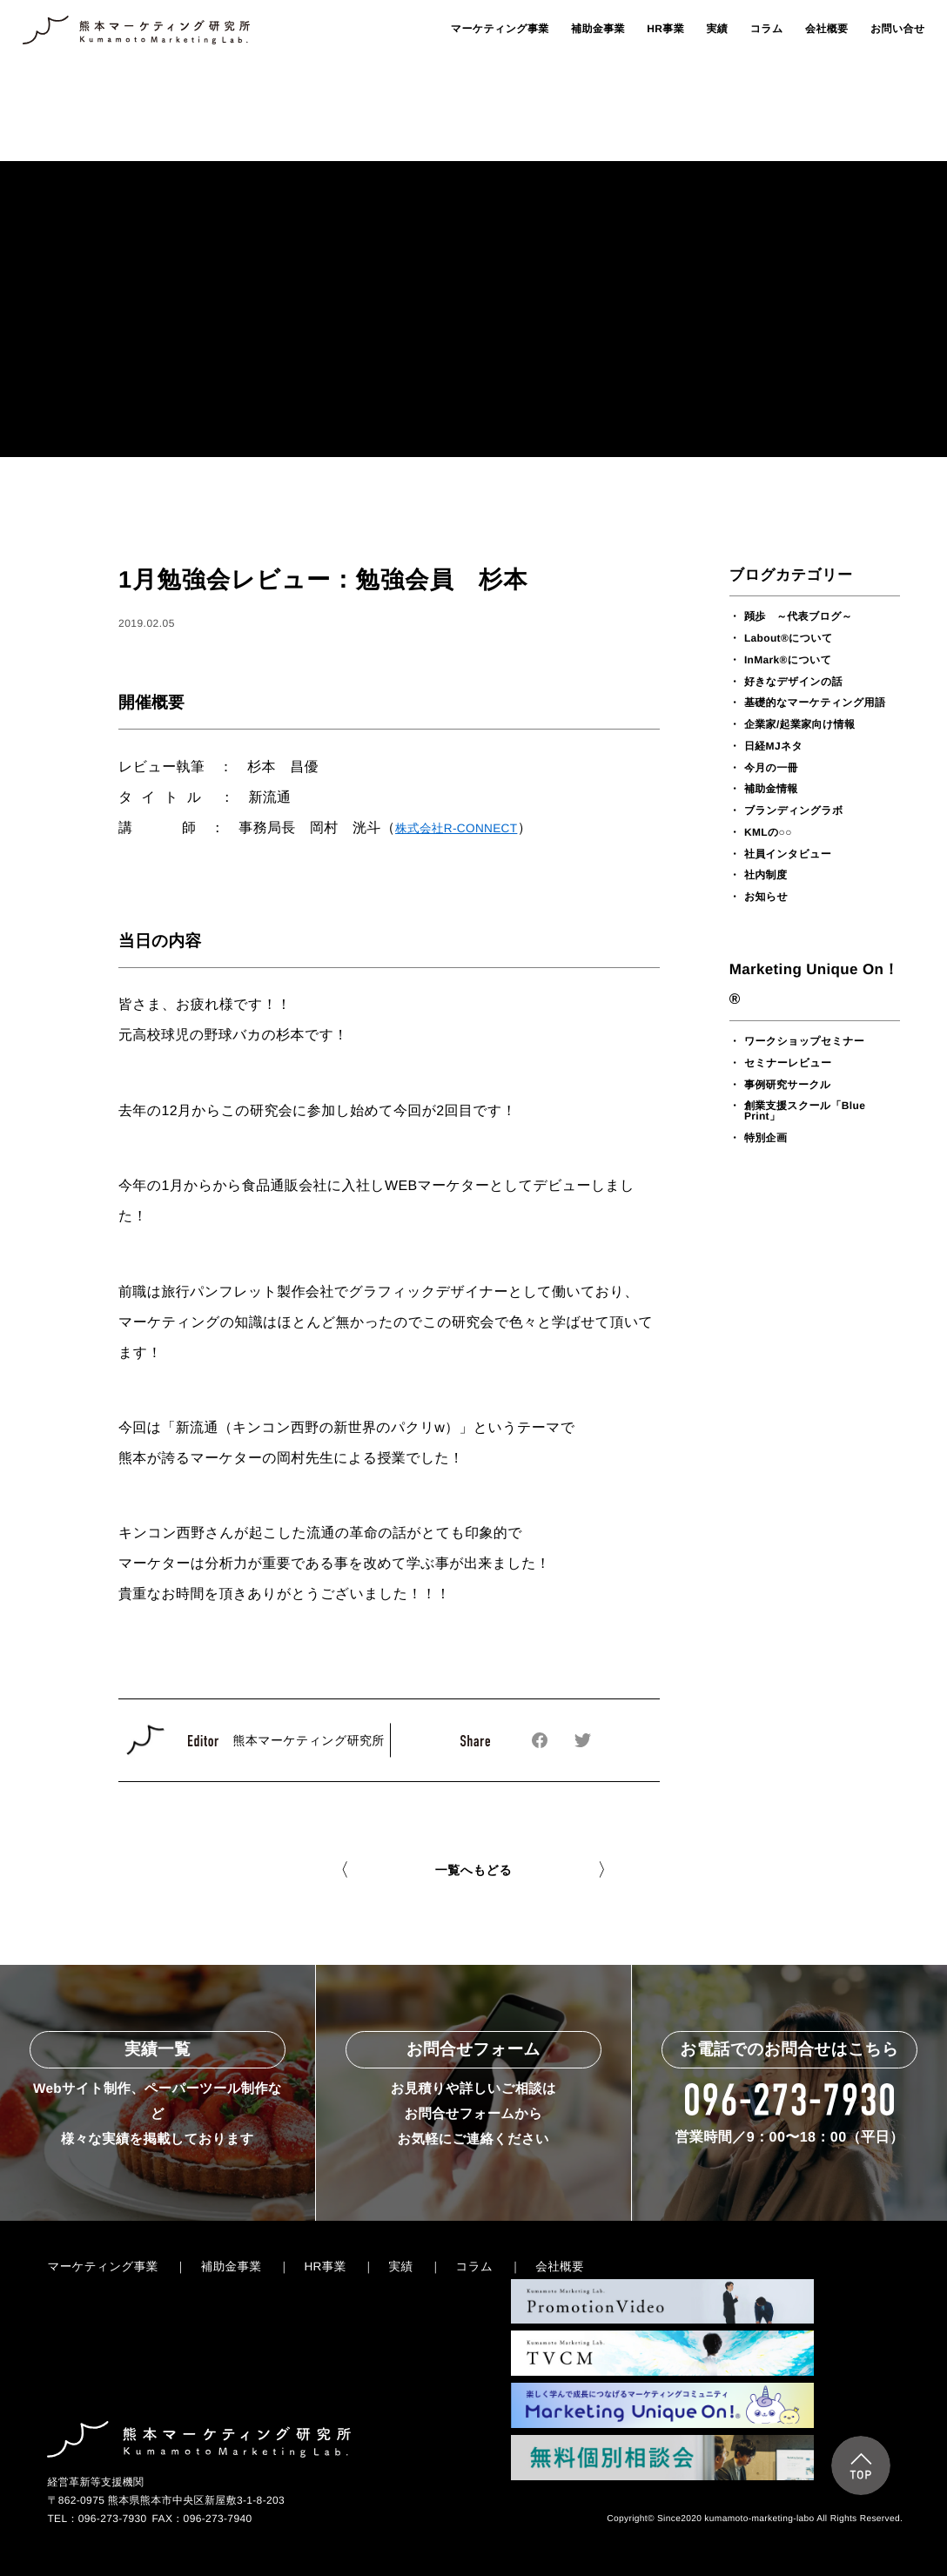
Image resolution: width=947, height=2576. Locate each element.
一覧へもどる (474, 1870)
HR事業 (665, 29)
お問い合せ (897, 29)
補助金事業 (598, 29)
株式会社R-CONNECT (456, 828)
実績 (718, 29)
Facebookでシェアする (540, 1740)
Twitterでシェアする (582, 1739)
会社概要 (826, 29)
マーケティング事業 (500, 29)
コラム (766, 29)
